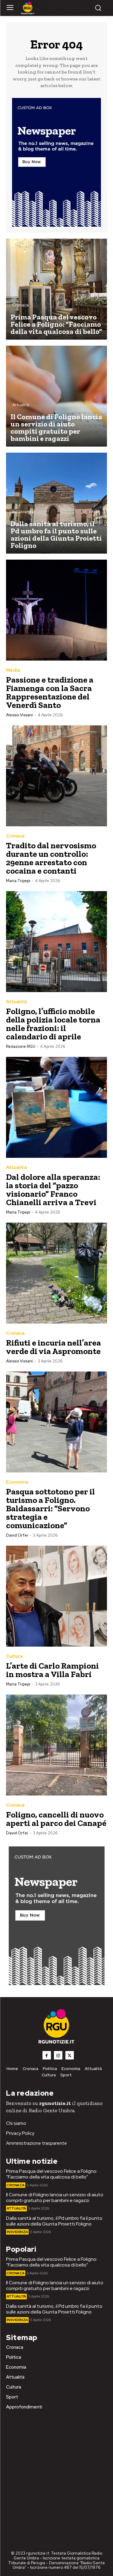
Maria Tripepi (18, 880)
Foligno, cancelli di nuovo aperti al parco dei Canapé (56, 1819)
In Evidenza (23, 511)
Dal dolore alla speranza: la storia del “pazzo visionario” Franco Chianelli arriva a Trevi (53, 1189)
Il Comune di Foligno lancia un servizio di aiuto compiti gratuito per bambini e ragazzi (54, 2197)
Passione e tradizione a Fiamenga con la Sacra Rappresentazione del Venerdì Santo (49, 692)
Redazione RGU (20, 1046)
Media (13, 670)
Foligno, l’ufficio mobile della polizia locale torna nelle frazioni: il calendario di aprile (53, 1023)
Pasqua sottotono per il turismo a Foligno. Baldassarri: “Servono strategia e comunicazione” (50, 1508)
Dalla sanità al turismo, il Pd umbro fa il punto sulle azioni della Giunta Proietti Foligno (54, 2221)
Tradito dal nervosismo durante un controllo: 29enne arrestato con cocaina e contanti (51, 858)
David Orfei (17, 1535)
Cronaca (20, 305)
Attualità (20, 404)
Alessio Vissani (19, 715)
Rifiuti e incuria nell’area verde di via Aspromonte (53, 1347)
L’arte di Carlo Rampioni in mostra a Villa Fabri (52, 1670)
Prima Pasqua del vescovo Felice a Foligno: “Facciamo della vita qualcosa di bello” (51, 2174)
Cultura (14, 1656)
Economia (17, 1482)
